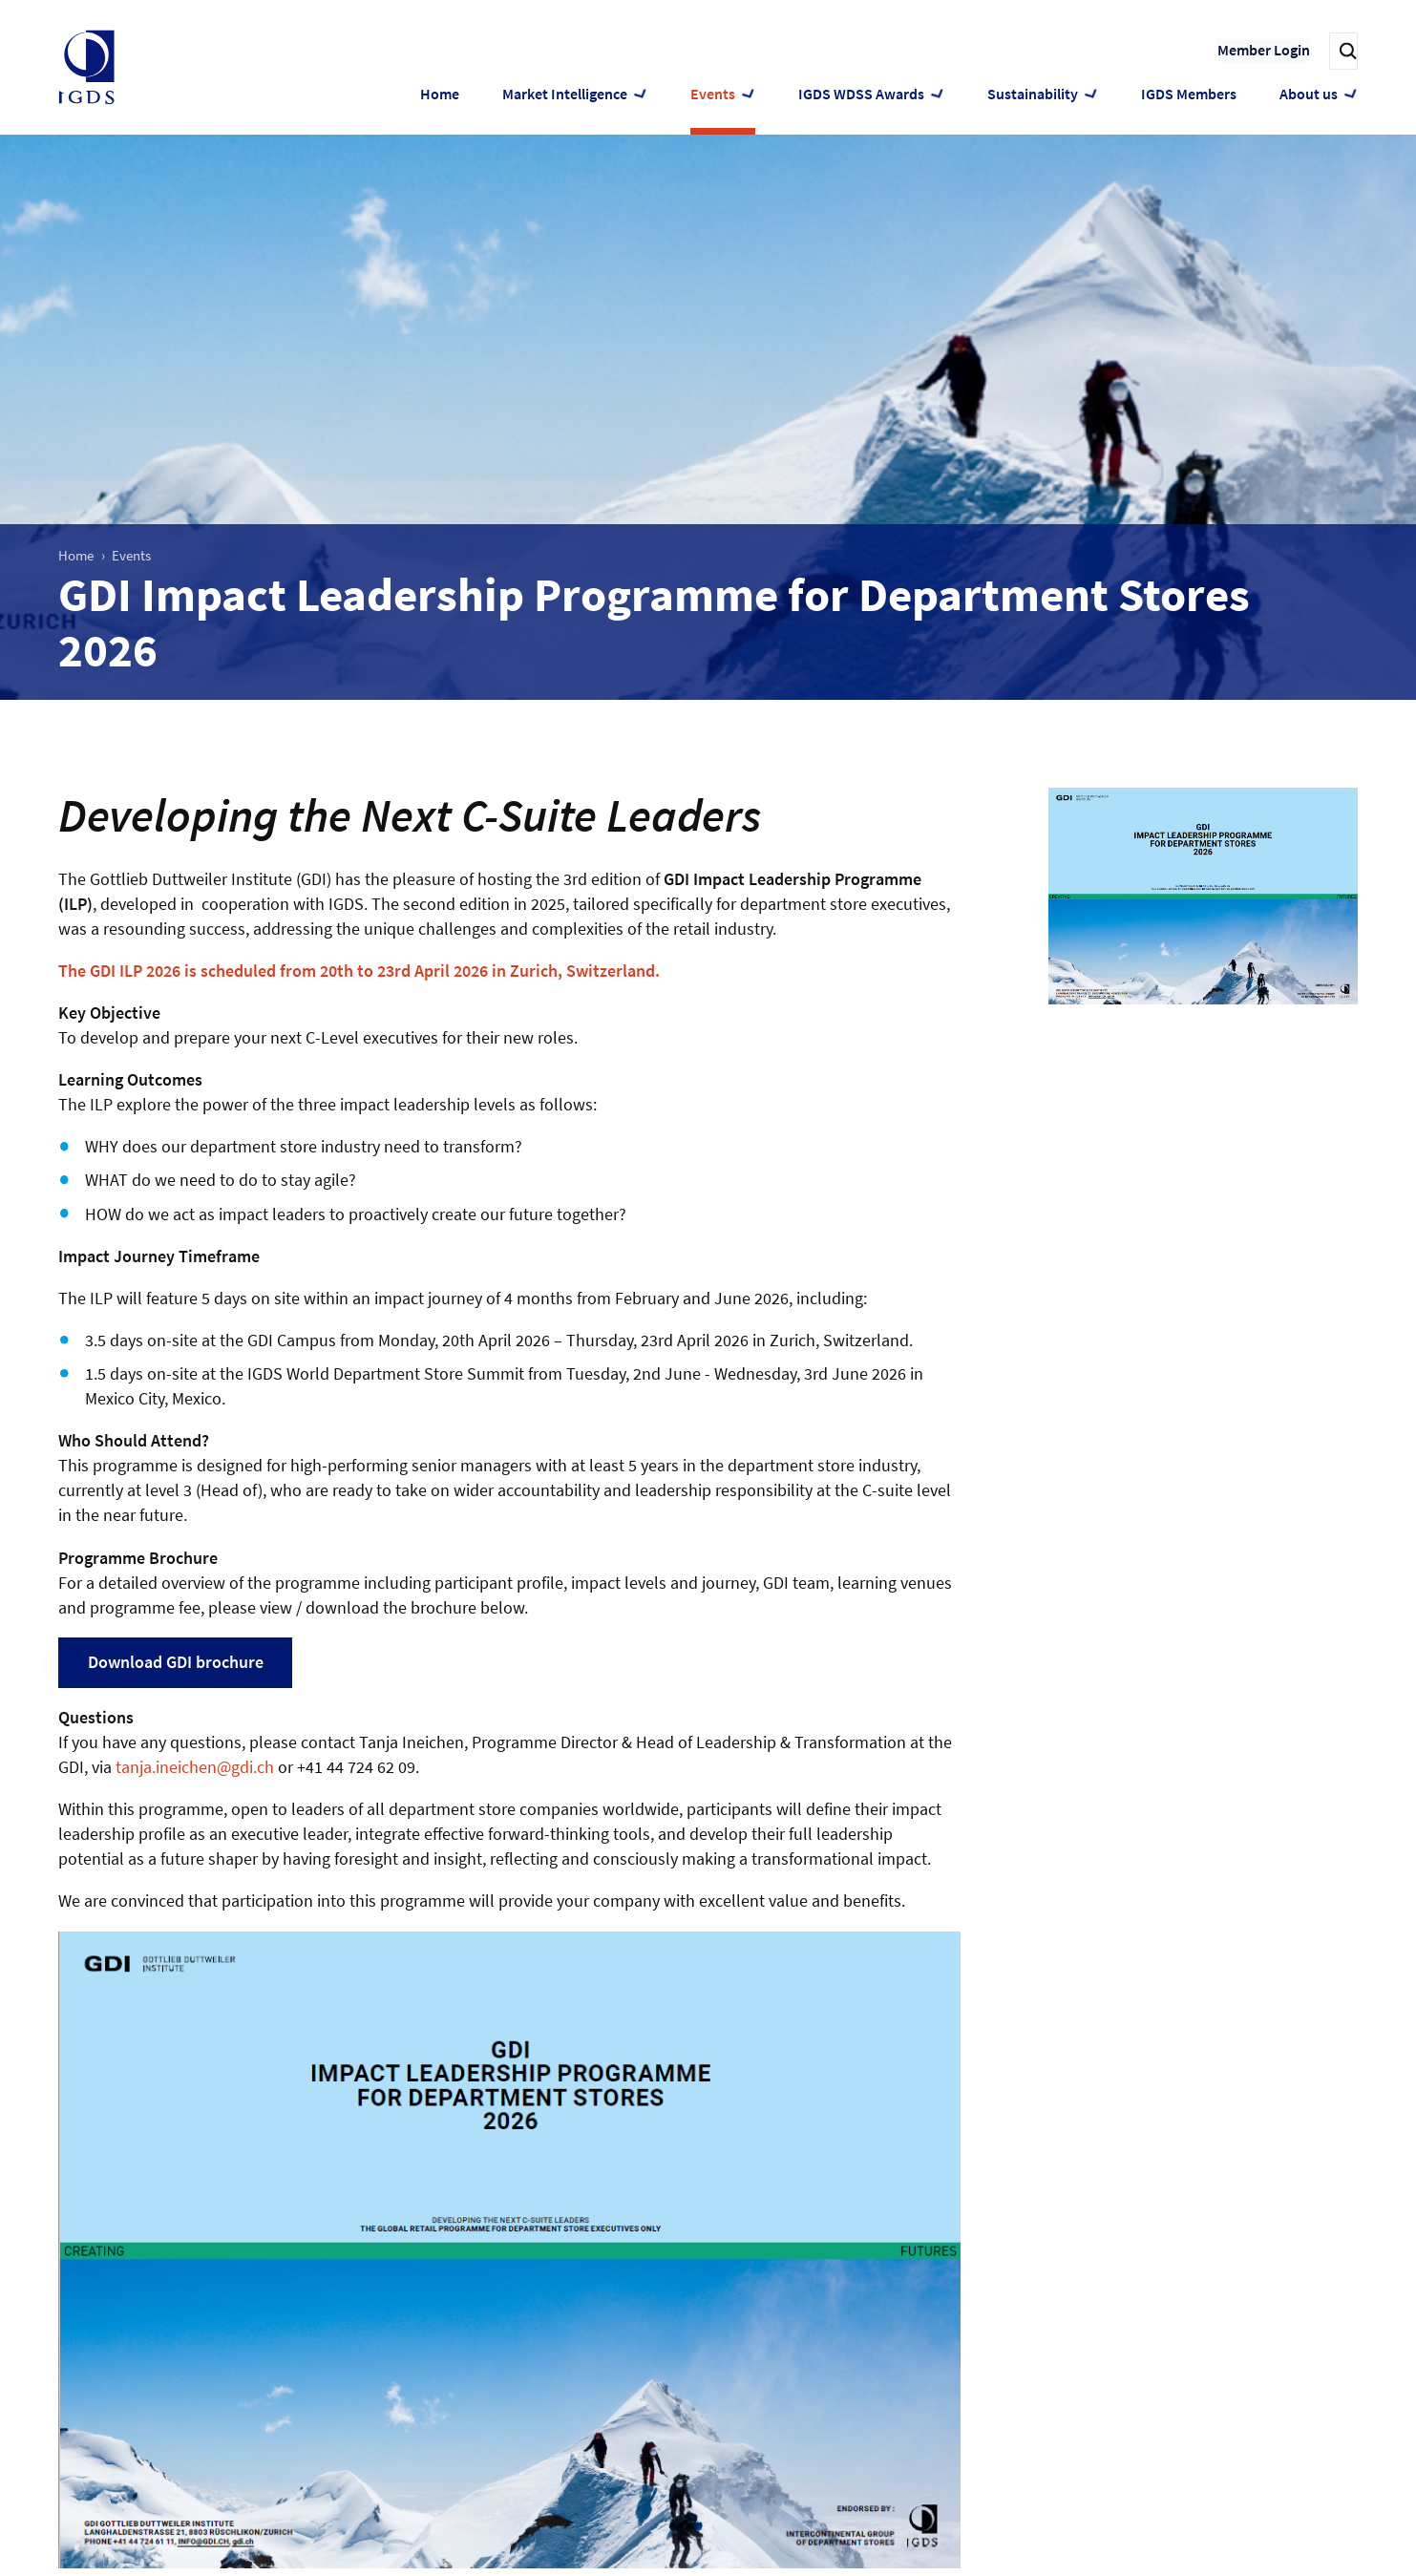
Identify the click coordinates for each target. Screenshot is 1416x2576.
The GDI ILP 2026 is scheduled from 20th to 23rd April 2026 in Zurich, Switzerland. (359, 971)
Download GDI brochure (176, 1662)
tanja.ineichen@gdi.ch (195, 1767)
